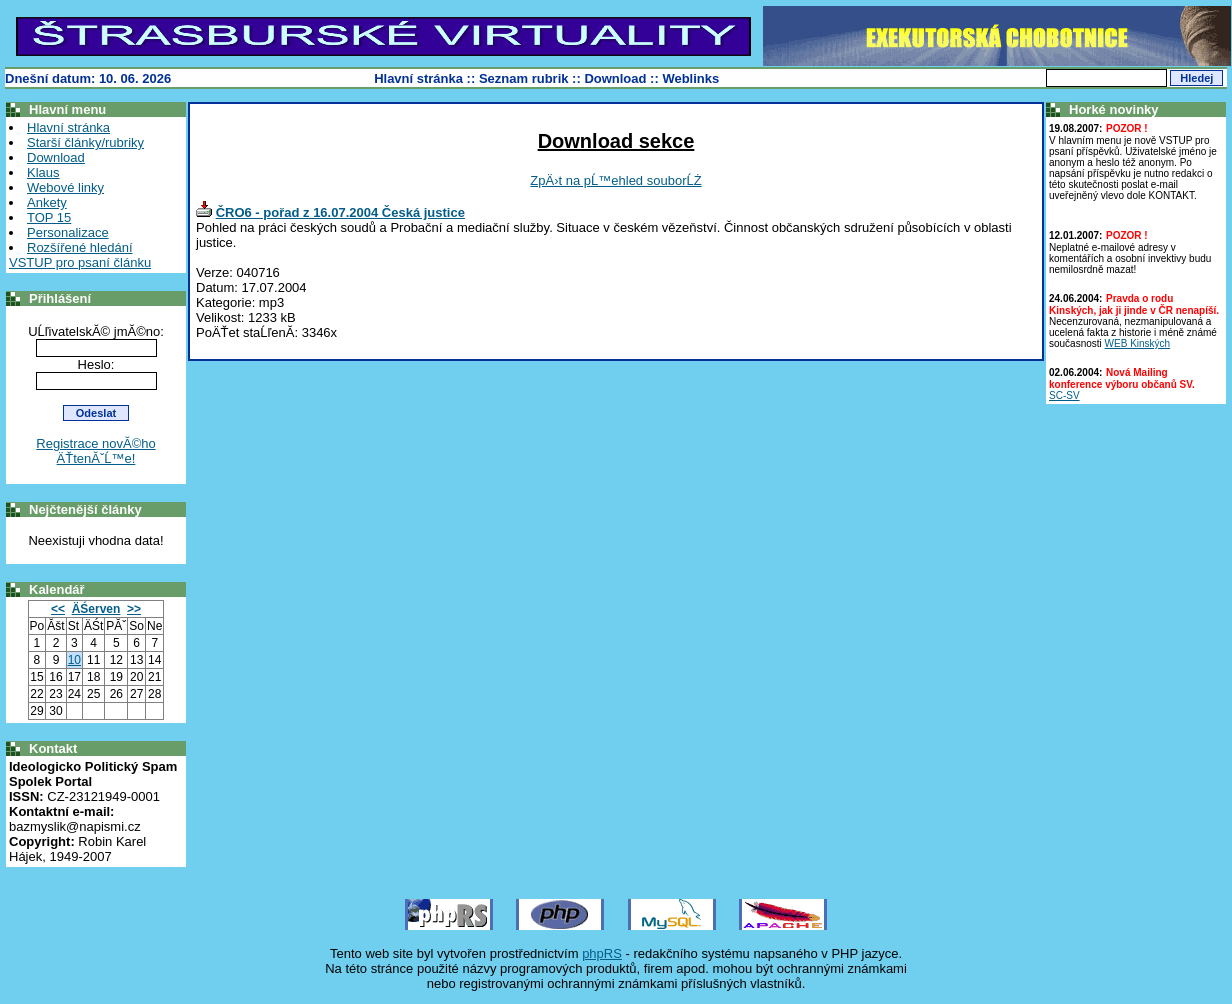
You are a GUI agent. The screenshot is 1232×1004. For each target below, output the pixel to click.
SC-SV (1064, 395)
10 (74, 660)
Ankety (47, 202)
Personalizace (68, 232)
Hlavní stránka (418, 78)
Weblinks (690, 78)
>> (134, 609)
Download (615, 78)
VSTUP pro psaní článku (80, 262)
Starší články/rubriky (85, 142)
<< (58, 609)
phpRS (602, 953)
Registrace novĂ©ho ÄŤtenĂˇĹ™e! (95, 451)
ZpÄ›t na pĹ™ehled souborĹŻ (615, 180)
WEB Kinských (1138, 343)
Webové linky (65, 187)
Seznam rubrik (524, 78)
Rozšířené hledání (80, 247)
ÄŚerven (96, 609)
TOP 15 (49, 217)
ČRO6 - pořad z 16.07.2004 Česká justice (340, 212)
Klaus (43, 172)
